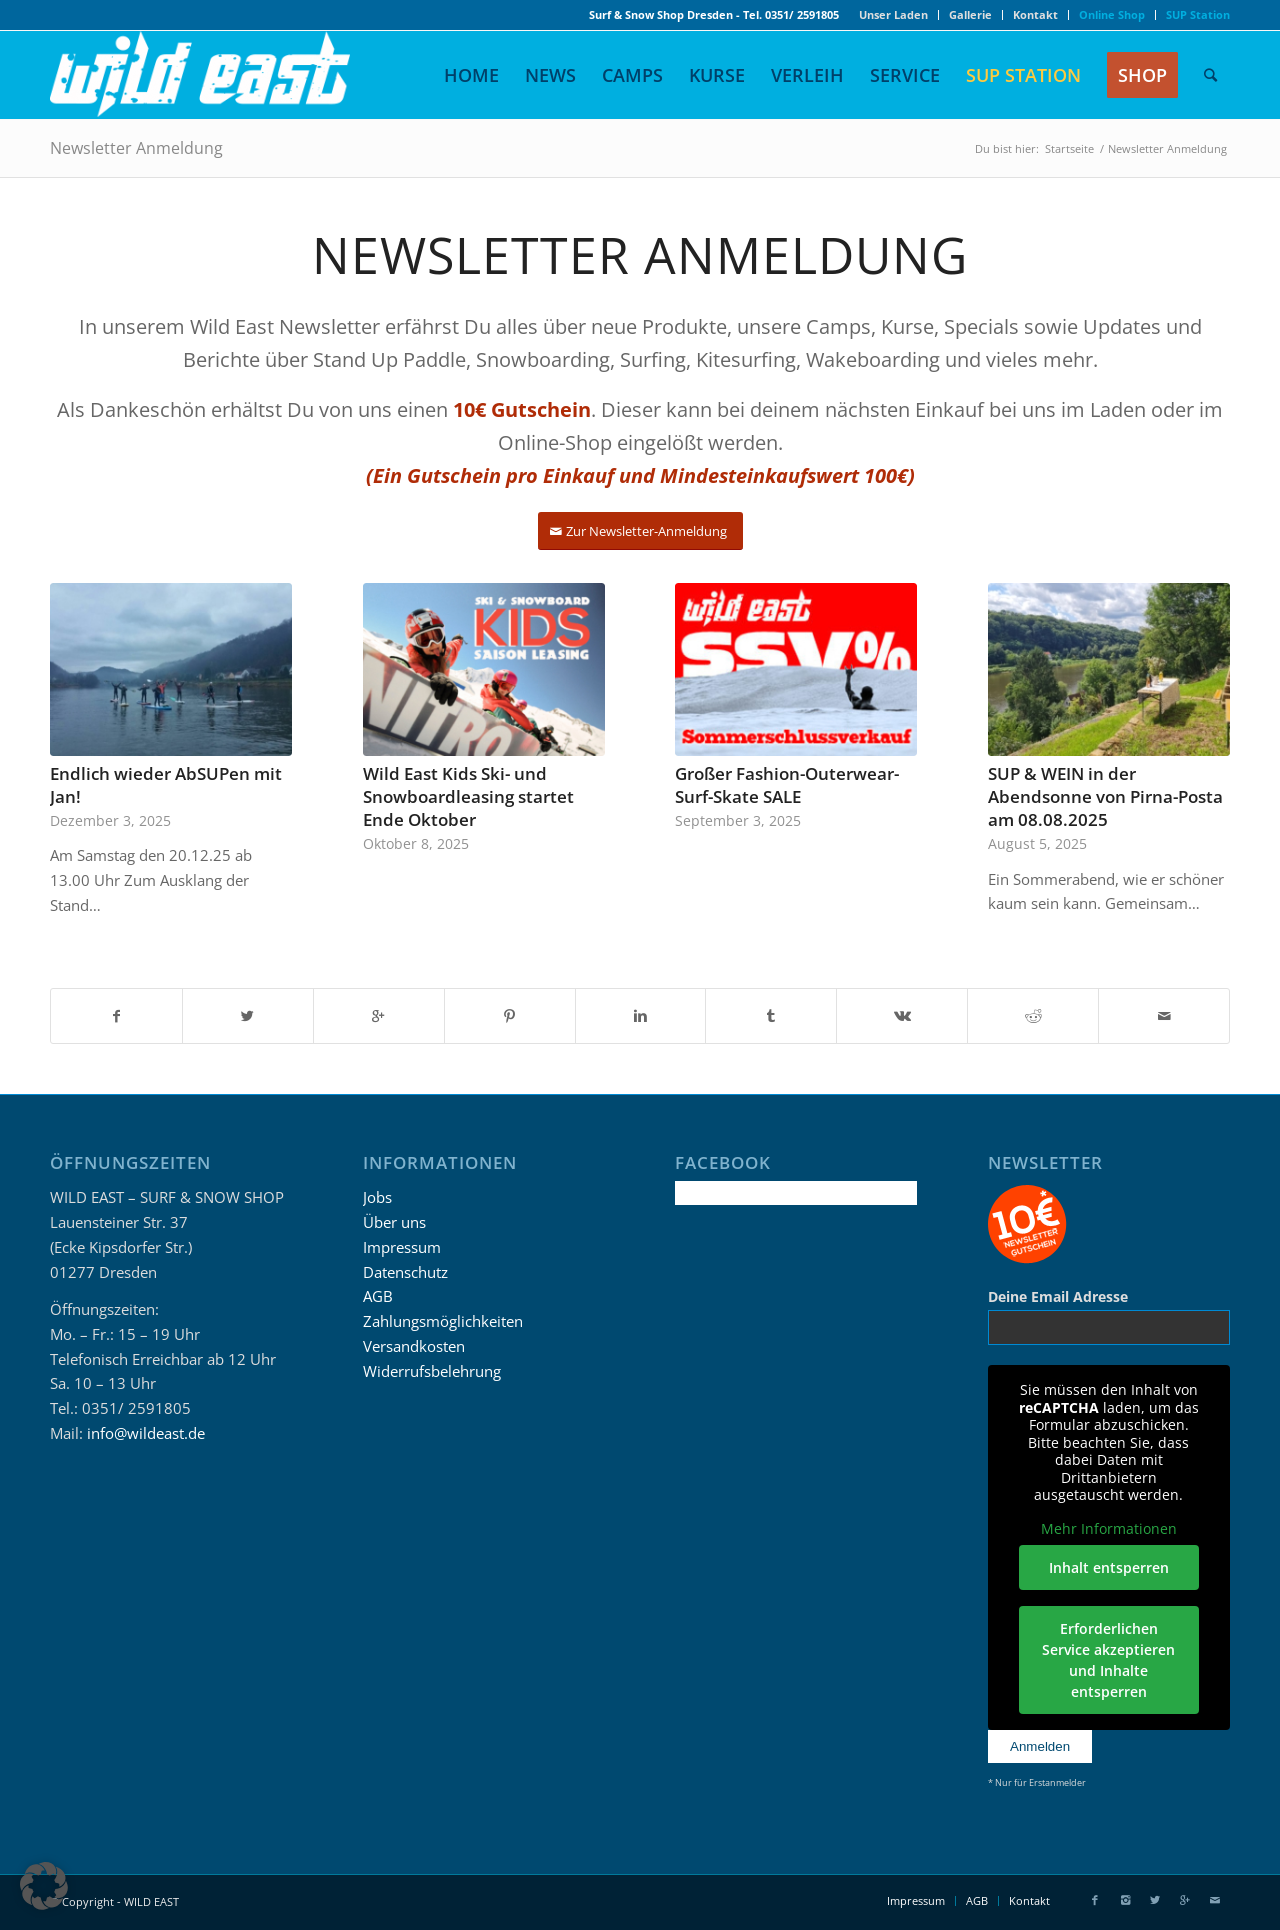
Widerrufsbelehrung (432, 1371)
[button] (44, 1886)
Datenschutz (405, 1272)
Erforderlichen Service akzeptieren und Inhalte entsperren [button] (1109, 1660)
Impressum (402, 1247)
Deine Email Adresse (1058, 1296)
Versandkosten (414, 1346)
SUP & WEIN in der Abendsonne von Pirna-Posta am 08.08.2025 (1105, 796)
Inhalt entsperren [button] (1109, 1567)
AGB (378, 1296)
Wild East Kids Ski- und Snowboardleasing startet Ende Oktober (468, 796)
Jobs (377, 1197)
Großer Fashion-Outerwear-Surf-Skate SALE (787, 785)
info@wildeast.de (146, 1433)
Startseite (1069, 148)
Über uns (394, 1222)
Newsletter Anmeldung (136, 148)
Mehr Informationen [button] (1109, 1528)
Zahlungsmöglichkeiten (443, 1321)
